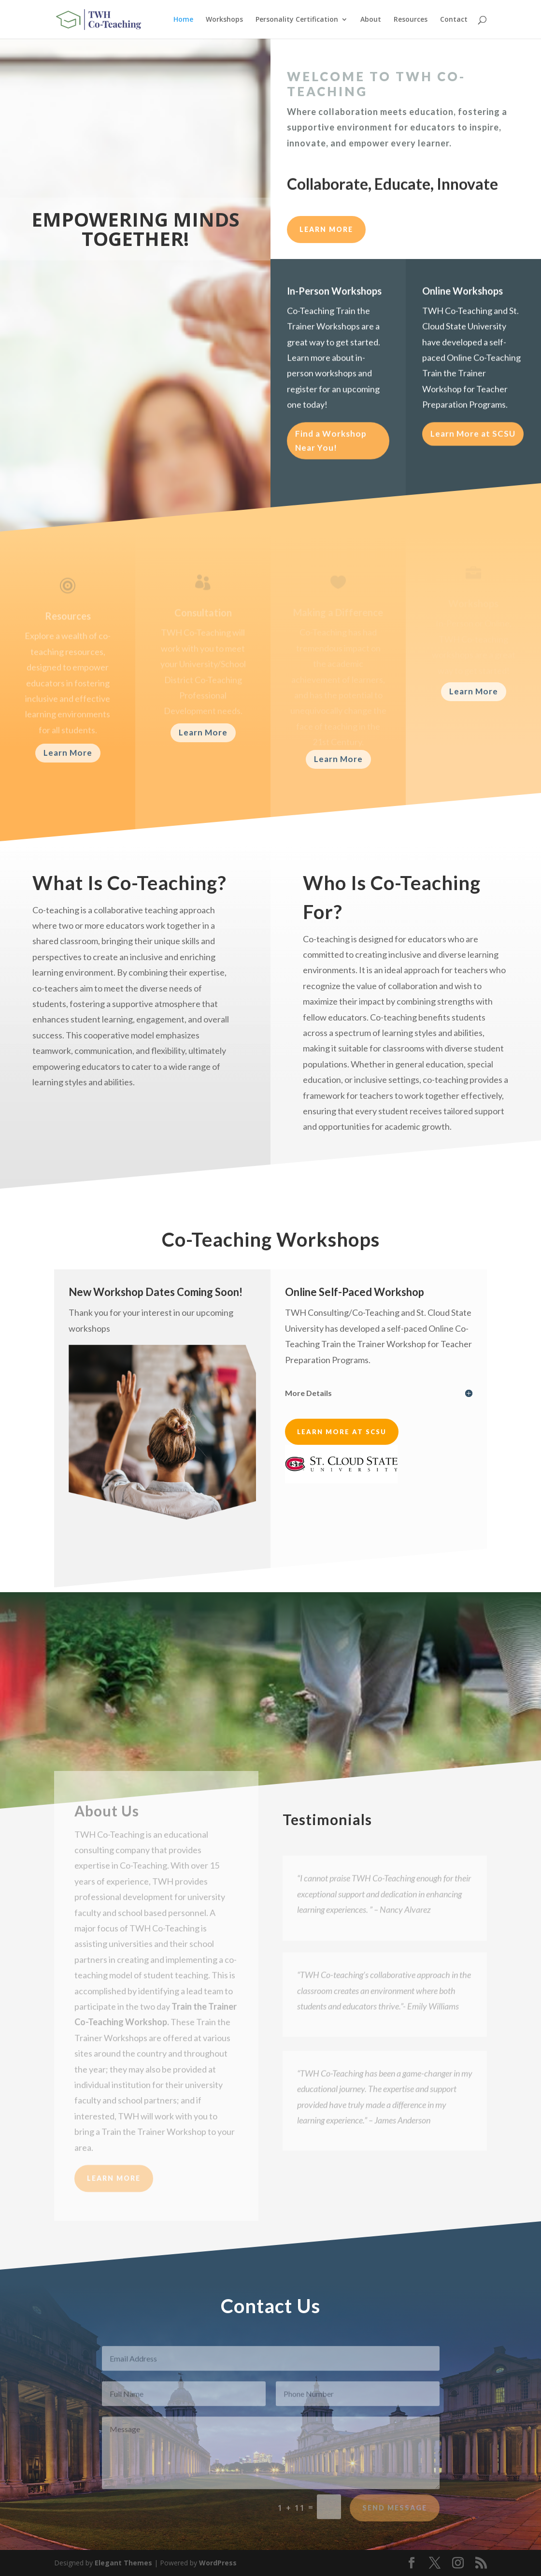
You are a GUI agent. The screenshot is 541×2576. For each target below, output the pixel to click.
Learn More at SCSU (472, 439)
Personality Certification (297, 20)
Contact (454, 20)
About (370, 20)
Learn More (67, 753)
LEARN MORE (326, 229)
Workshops (224, 20)
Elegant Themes (123, 2562)
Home (183, 20)
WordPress (218, 2562)
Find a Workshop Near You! (331, 447)
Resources (410, 20)
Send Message (394, 2515)
